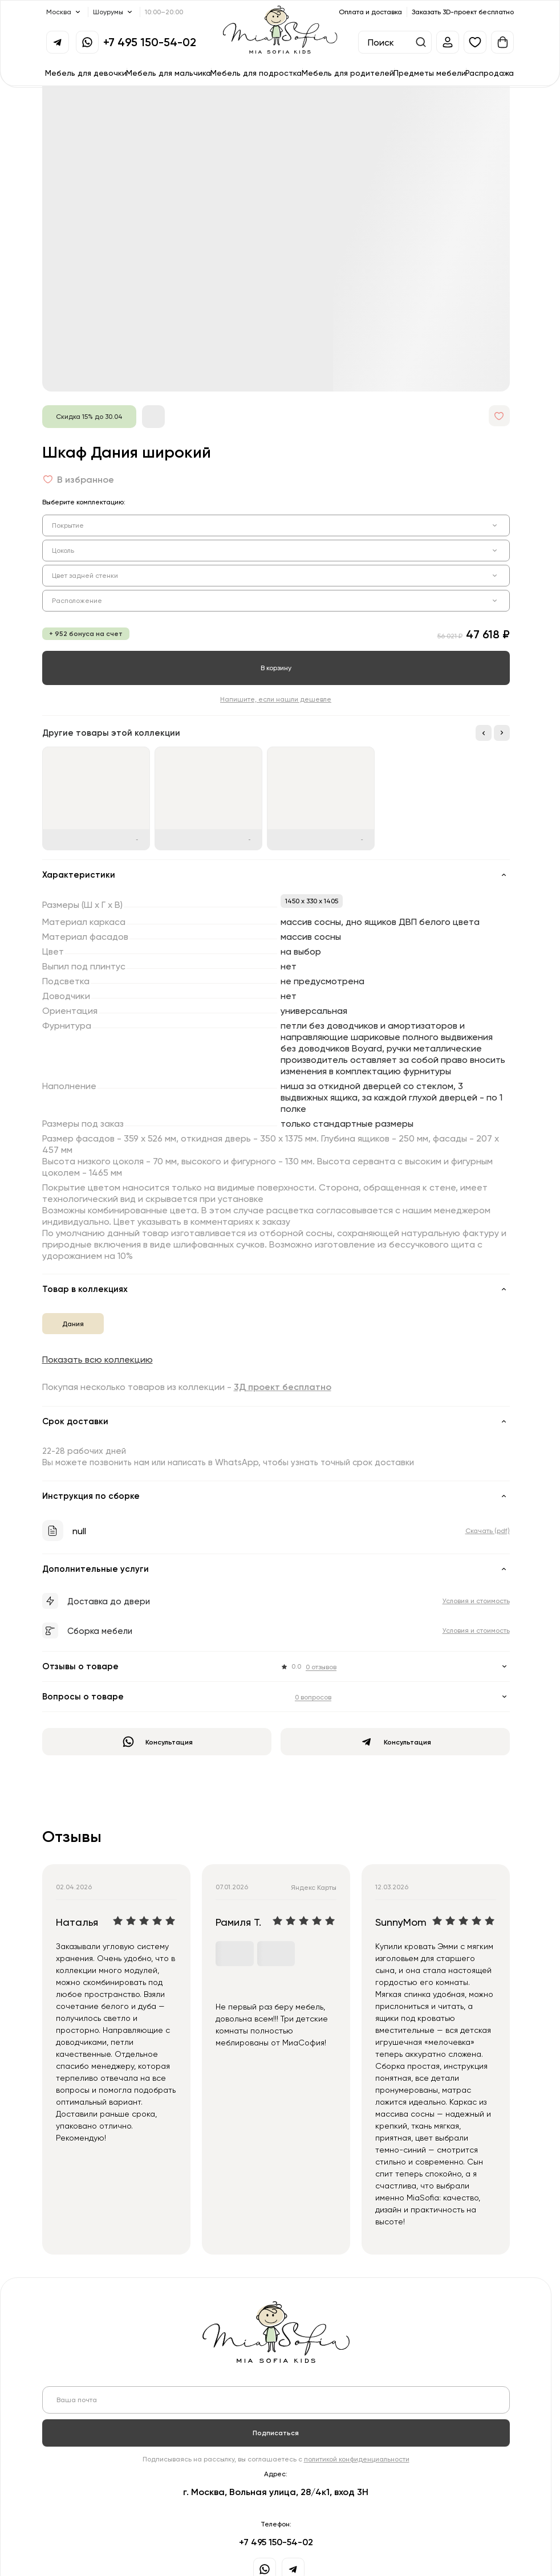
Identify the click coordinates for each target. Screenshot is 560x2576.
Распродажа (489, 72)
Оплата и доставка (370, 11)
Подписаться (276, 2432)
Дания (73, 1323)
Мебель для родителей (348, 72)
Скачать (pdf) (487, 1530)
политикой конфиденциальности (356, 2459)
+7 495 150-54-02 (149, 42)
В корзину (276, 667)
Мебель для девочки (86, 72)
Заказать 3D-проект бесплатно (463, 11)
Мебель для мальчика (168, 72)
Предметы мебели (429, 72)
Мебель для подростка (256, 72)
